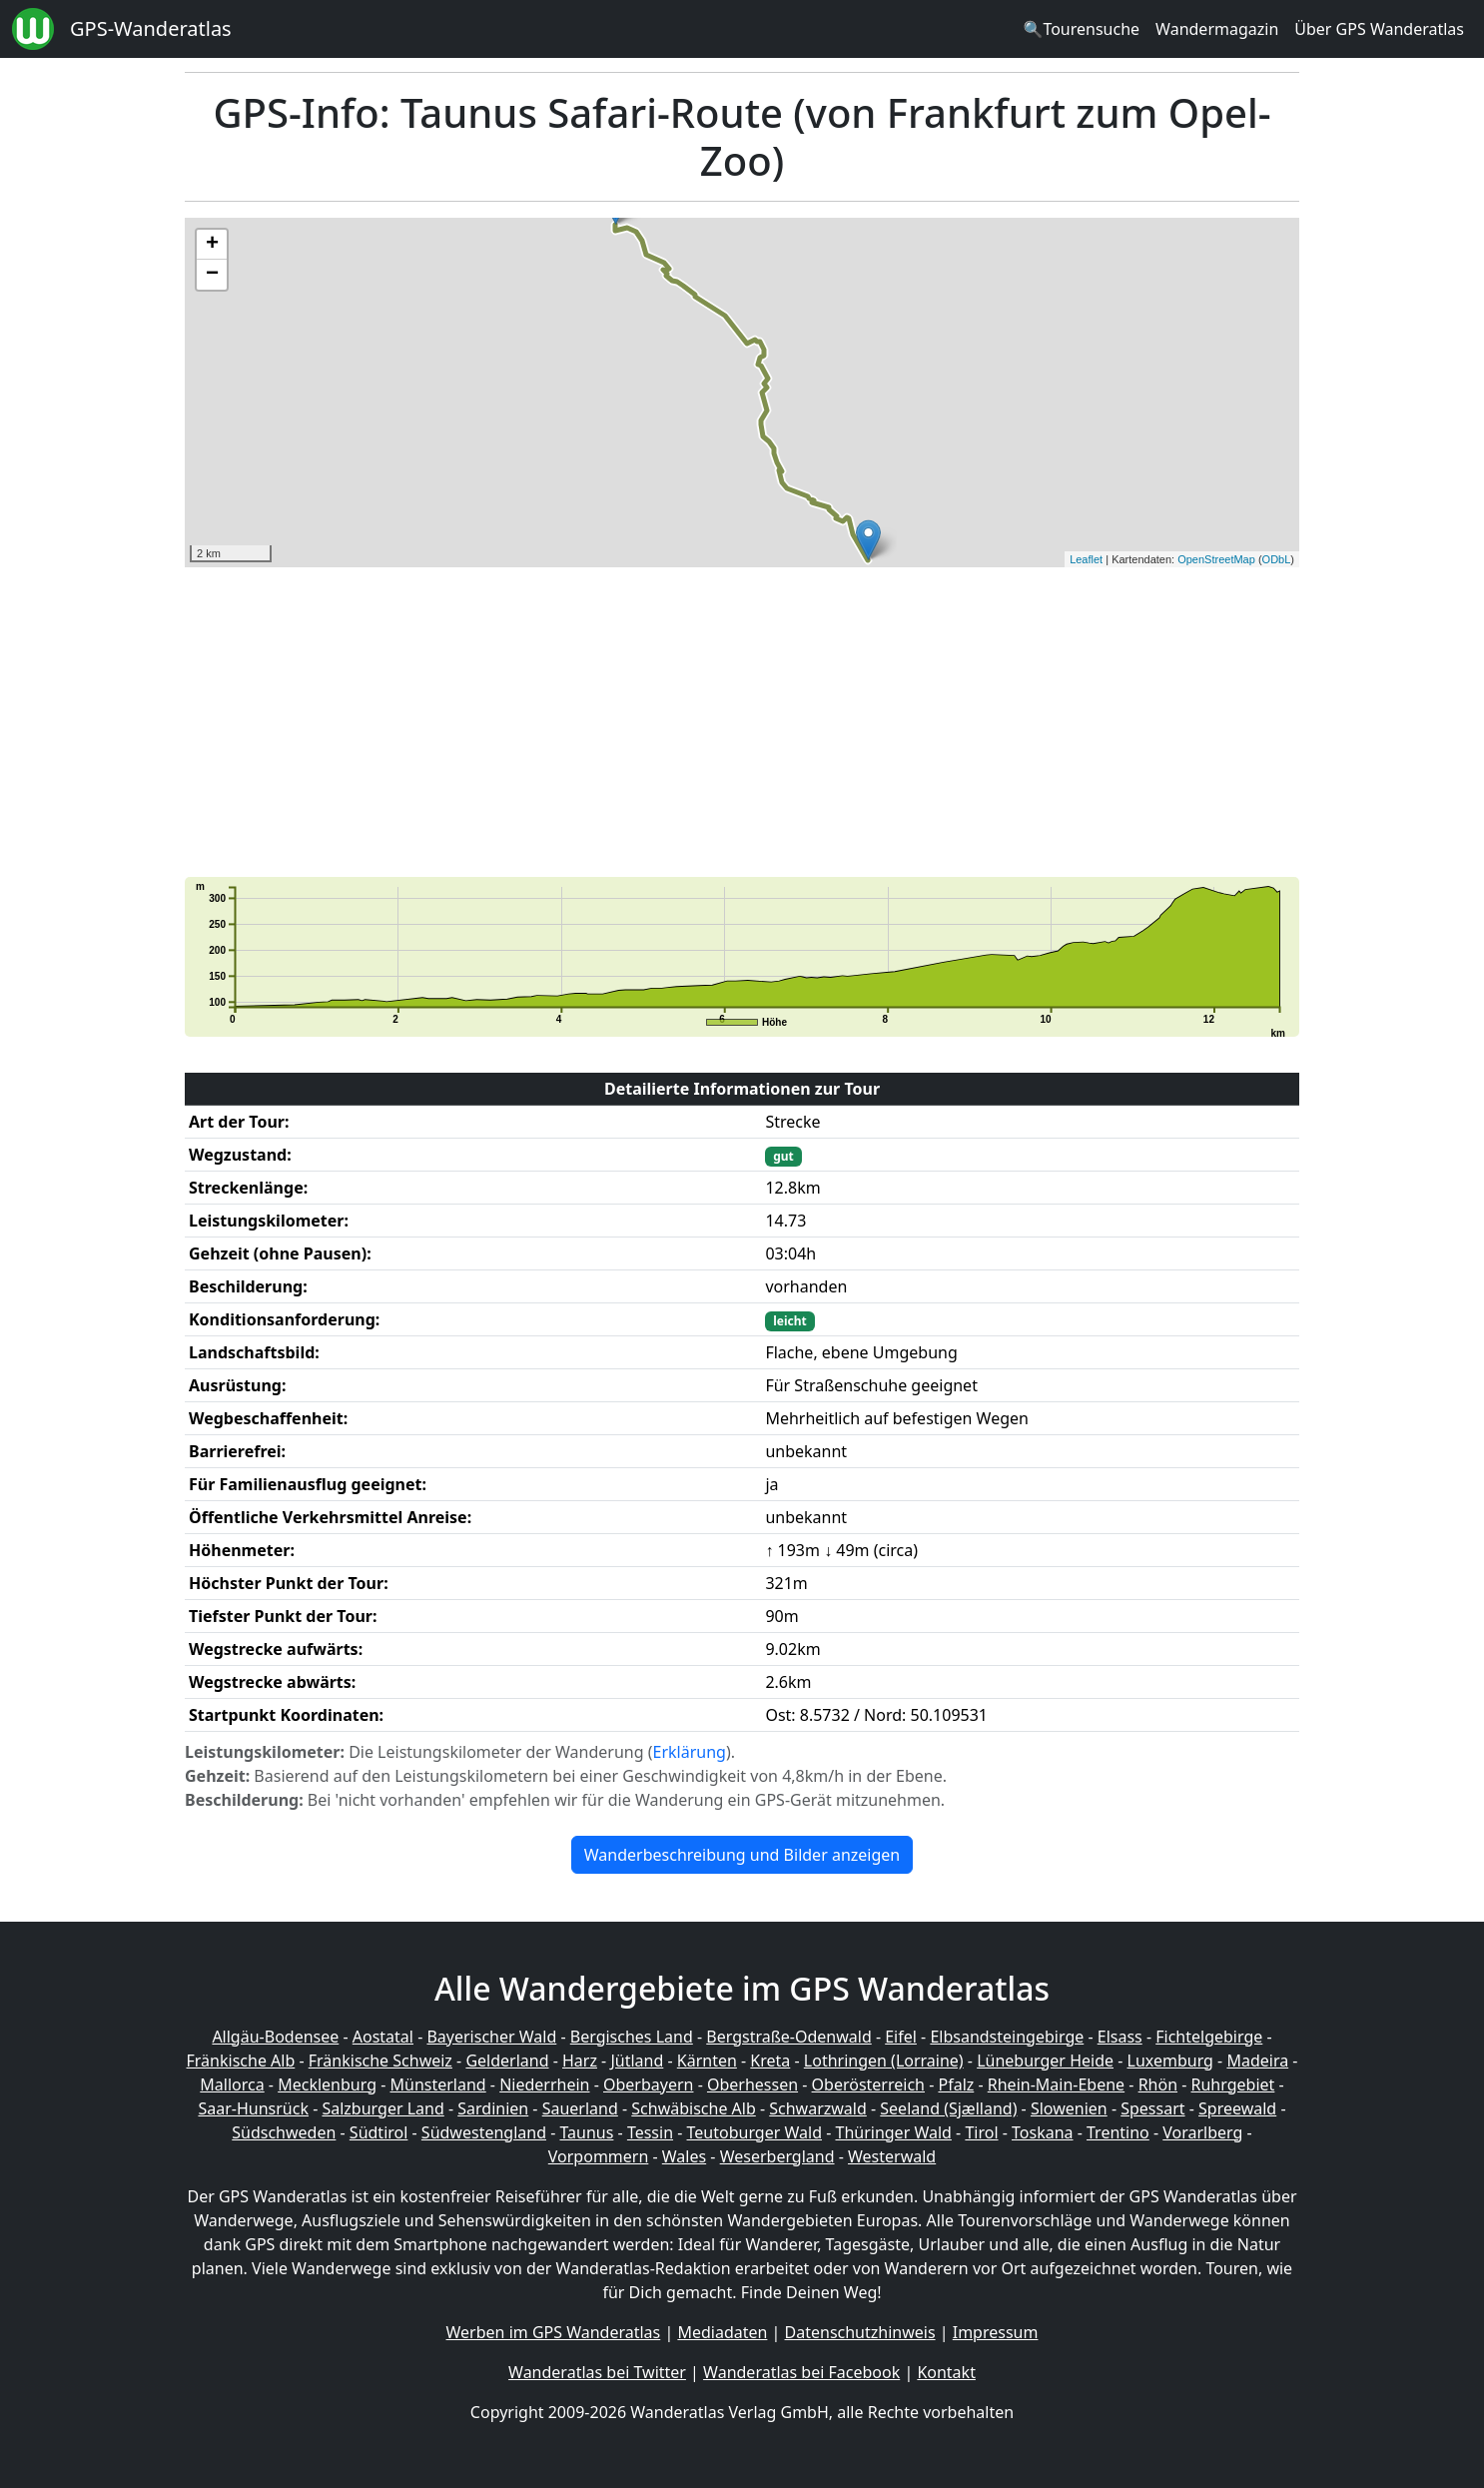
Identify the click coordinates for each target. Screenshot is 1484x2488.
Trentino (1118, 2132)
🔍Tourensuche (1081, 29)
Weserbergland (777, 2156)
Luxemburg (1170, 2061)
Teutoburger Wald (754, 2132)
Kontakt (946, 2372)
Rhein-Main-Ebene (1056, 2084)
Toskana (1043, 2132)
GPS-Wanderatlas (151, 28)
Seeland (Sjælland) (948, 2108)
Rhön (1157, 2084)
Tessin (650, 2132)
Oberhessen (752, 2084)
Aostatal (383, 2037)
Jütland (636, 2061)
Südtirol (379, 2132)
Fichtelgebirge (1208, 2037)
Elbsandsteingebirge (1007, 2037)
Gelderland (506, 2061)
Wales (684, 2156)
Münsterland (438, 2084)
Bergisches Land (631, 2037)
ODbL (1276, 559)
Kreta (770, 2061)
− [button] (212, 275)
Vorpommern (598, 2156)
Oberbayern (648, 2084)
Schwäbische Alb (693, 2108)
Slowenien (1069, 2108)
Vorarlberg (1202, 2132)
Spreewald (1237, 2108)
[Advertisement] (742, 722)
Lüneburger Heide (1045, 2061)
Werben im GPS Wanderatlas (553, 2332)
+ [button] (212, 245)
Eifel (901, 2037)
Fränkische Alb (241, 2061)
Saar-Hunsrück (253, 2108)
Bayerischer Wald (491, 2037)
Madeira (1257, 2061)
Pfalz (956, 2084)
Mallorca (232, 2084)
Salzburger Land (382, 2108)
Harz (579, 2061)
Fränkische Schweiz (380, 2061)
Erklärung (689, 1752)
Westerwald (892, 2156)
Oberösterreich (868, 2084)
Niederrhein (544, 2084)
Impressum (996, 2332)
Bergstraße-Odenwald (788, 2037)
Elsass (1120, 2037)
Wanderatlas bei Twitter (597, 2372)
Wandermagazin (1216, 29)
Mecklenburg (327, 2084)
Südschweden (284, 2132)
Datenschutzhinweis (860, 2332)
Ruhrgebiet (1233, 2084)
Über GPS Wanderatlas (1379, 29)
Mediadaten (722, 2332)
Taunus (586, 2132)
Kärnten (707, 2061)
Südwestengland (483, 2132)
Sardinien (492, 2108)
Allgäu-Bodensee (275, 2037)
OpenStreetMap (1216, 559)
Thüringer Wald (893, 2132)
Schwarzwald (818, 2108)
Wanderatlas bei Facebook (801, 2372)
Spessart (1152, 2108)
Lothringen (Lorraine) (884, 2061)
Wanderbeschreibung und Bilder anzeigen (742, 1855)
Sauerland (580, 2108)
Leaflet (1086, 559)
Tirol (981, 2132)
